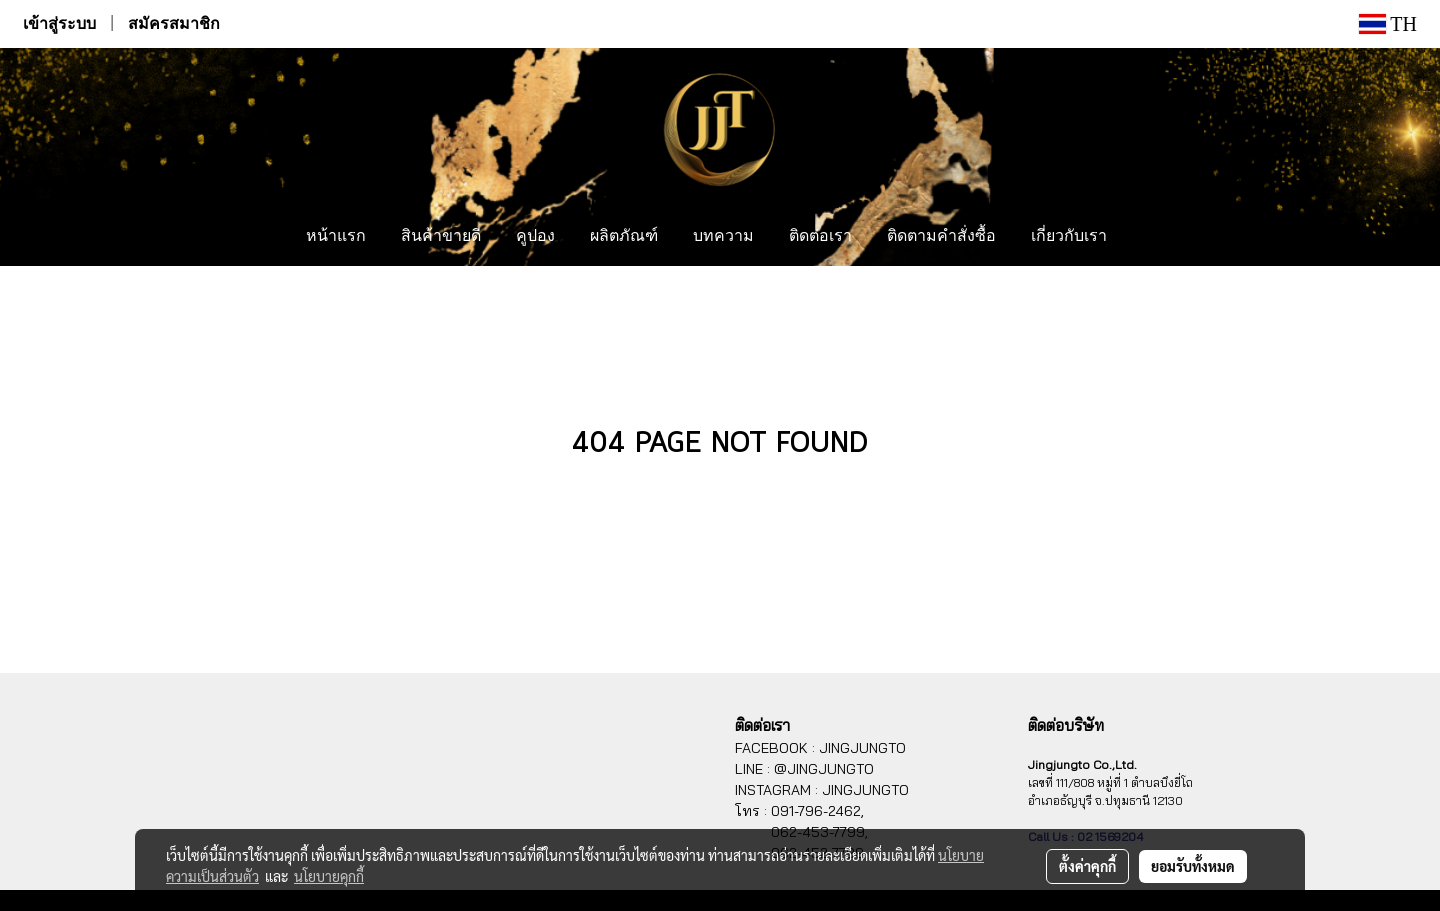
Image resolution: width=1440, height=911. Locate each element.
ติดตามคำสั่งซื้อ (941, 237)
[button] (1143, 237)
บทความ (723, 237)
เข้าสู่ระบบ (59, 23)
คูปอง (535, 237)
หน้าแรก (336, 237)
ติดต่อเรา (820, 237)
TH (1388, 24)
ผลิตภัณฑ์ (624, 237)
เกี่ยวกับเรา (1069, 237)
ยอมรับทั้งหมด (1193, 866)
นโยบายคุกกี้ (329, 876)
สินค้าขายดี (441, 237)
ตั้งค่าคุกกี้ (1087, 866)
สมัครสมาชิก (174, 23)
